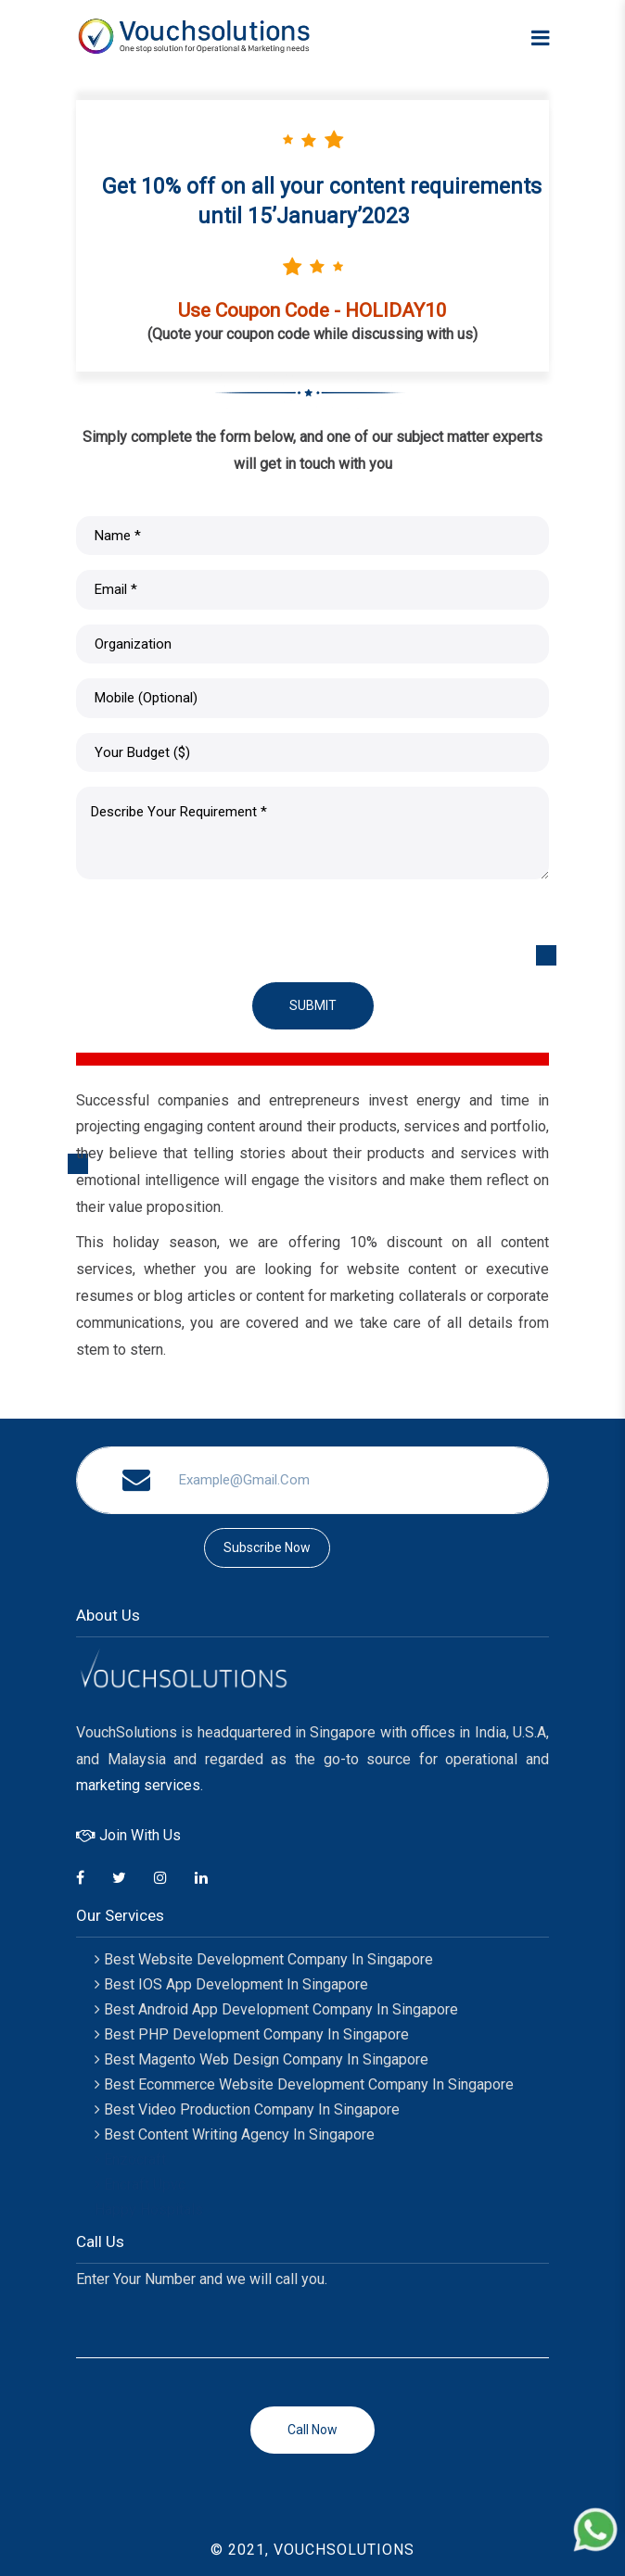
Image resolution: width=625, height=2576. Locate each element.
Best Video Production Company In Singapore (247, 2109)
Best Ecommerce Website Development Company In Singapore (304, 2084)
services (172, 1785)
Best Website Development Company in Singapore (264, 1959)
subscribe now (267, 1547)
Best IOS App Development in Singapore (231, 1984)
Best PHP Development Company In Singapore (252, 2034)
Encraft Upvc (140, 2184)
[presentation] (217, 930)
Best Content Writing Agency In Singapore (235, 2134)
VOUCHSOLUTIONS (344, 2549)
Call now (312, 2429)
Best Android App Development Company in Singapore (276, 2009)
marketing (108, 1785)
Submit (313, 1005)
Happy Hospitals (149, 2209)
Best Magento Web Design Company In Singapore (261, 2059)
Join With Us (128, 1835)
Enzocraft (130, 2159)
